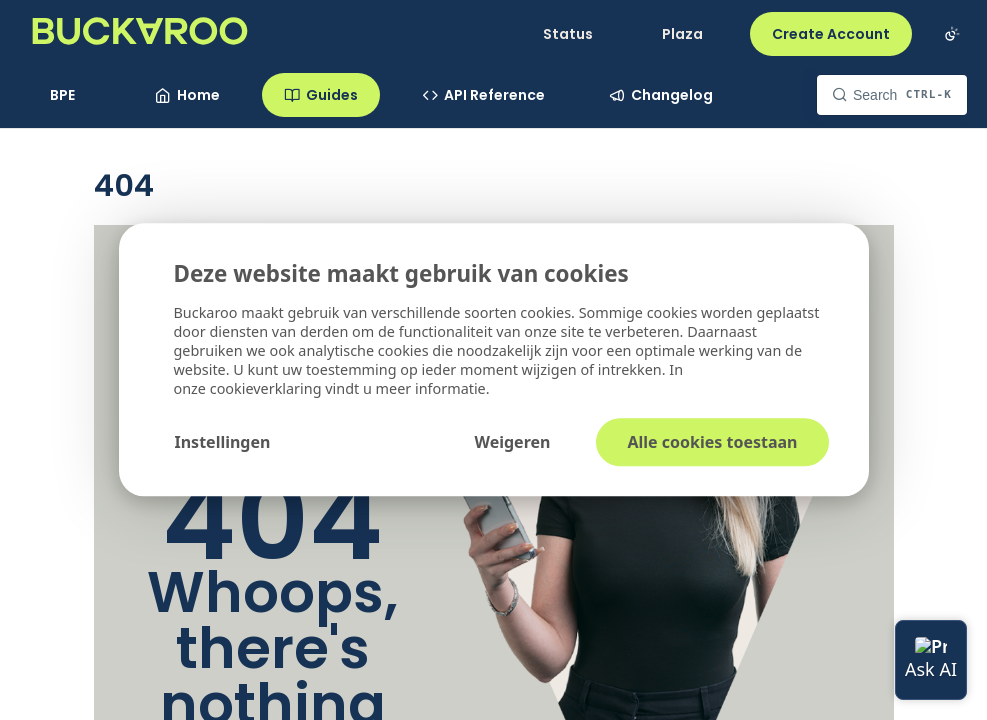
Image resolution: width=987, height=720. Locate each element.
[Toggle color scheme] (952, 34)
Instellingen (223, 443)
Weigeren (512, 443)
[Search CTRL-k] (892, 95)
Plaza (682, 34)
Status (568, 34)
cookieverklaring (268, 389)
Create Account (831, 34)
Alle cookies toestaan (712, 443)
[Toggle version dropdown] (74, 95)
